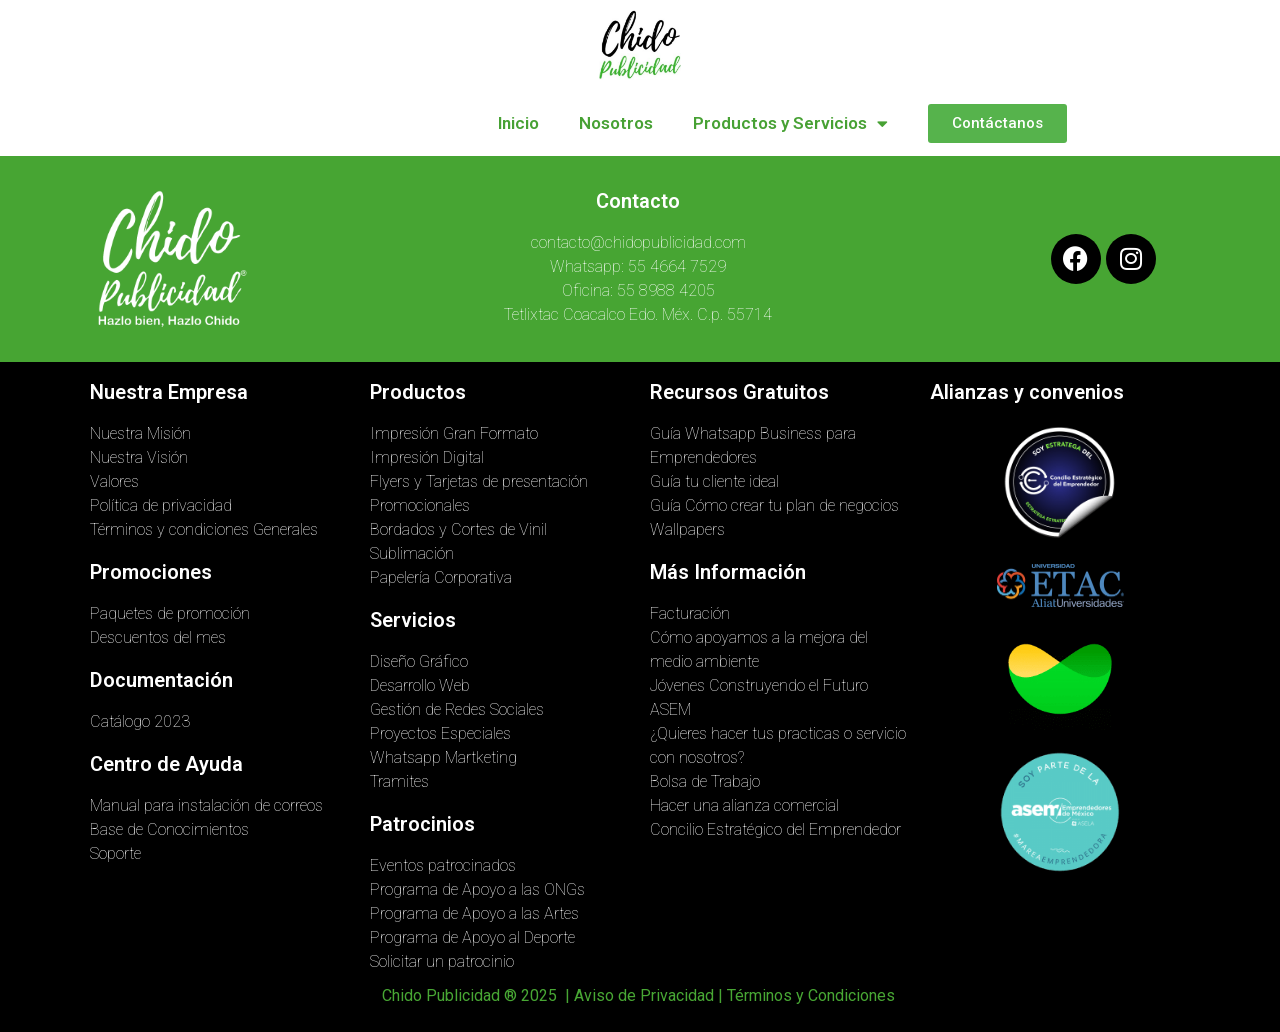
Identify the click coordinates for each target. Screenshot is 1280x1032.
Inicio (518, 123)
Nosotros (616, 123)
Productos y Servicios (790, 123)
